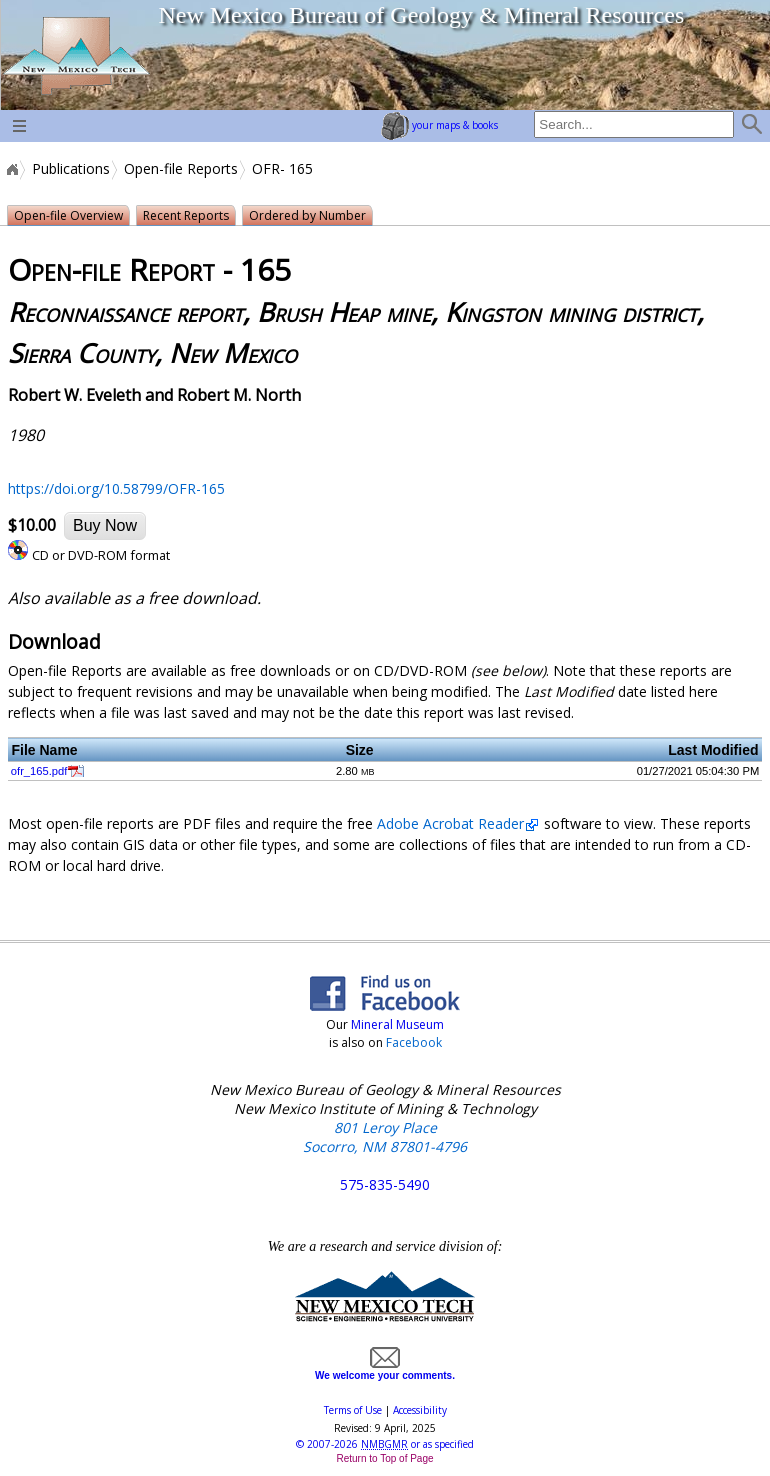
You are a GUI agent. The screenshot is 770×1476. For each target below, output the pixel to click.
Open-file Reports (181, 169)
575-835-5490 (385, 1184)
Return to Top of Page (384, 1458)
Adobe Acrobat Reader (450, 823)
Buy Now (105, 525)
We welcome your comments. (385, 1370)
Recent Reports (186, 215)
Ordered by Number (307, 215)
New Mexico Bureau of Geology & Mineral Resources (421, 15)
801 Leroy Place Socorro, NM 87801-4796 (385, 1137)
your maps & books (439, 125)
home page (75, 55)
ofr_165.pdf (39, 771)
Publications (71, 169)
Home (11, 169)
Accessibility (420, 1410)
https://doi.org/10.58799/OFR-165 (116, 488)
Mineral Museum (396, 1024)
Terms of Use (353, 1410)
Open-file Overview (68, 215)
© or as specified (385, 1444)
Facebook (414, 1042)
